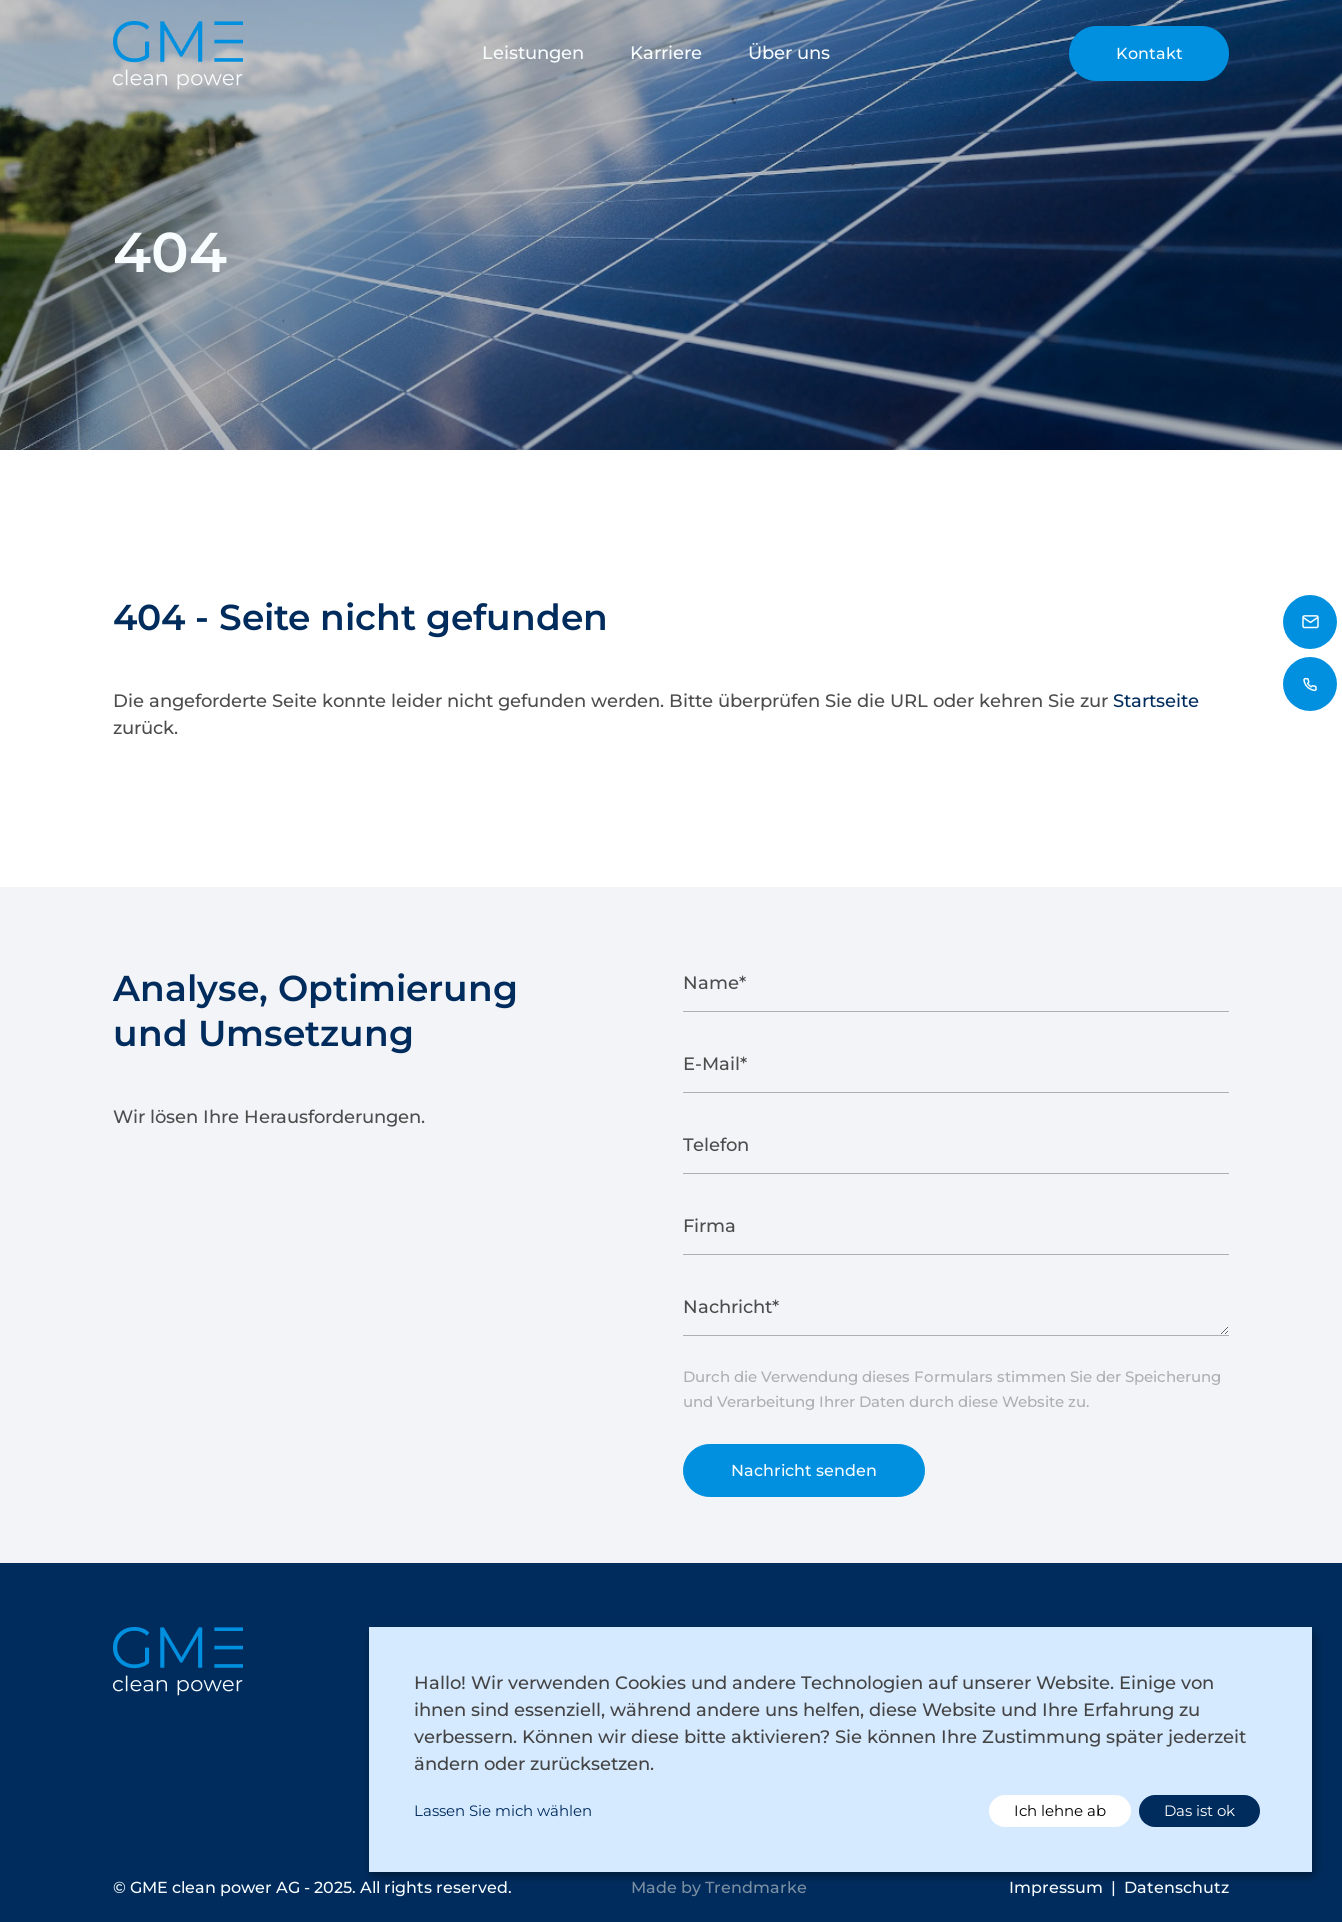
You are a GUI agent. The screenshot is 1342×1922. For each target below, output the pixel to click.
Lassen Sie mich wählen (503, 1810)
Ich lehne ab (1060, 1810)
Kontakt (1149, 53)
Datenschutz (1176, 1887)
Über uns (789, 53)
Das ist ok (1199, 1810)
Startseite (1156, 701)
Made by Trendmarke (719, 1887)
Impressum (1056, 1887)
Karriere (666, 53)
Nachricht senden (804, 1482)
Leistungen (533, 53)
